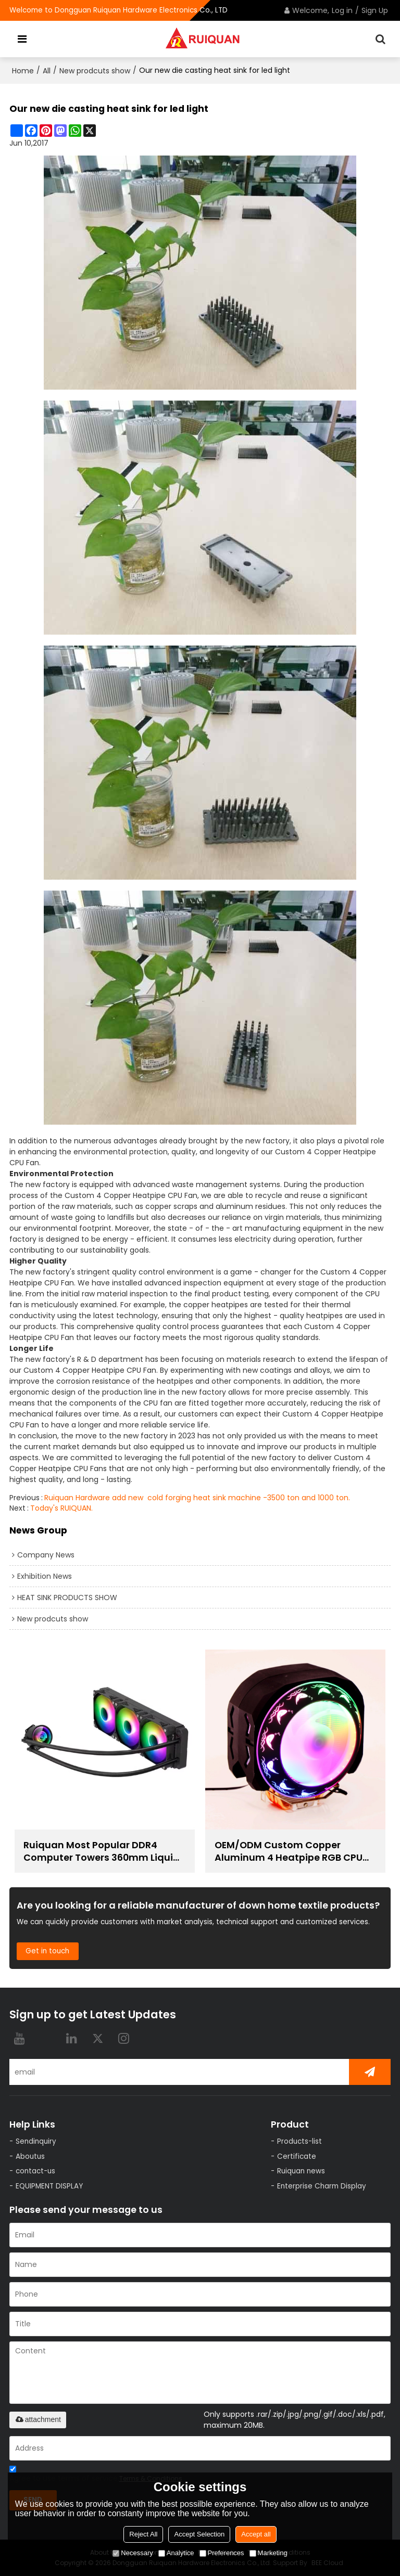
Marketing (268, 2553)
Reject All (143, 2534)
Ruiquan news (301, 2171)
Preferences (221, 2553)
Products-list (299, 2141)
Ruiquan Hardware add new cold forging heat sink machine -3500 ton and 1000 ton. (197, 1497)
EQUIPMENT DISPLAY (49, 2186)
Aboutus (30, 2156)
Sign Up (374, 10)
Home (23, 71)
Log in (342, 10)
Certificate (296, 2156)
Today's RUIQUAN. (61, 1508)
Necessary (133, 2553)
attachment (38, 2419)
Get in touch (47, 1951)
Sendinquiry (36, 2141)
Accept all (255, 2534)
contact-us (35, 2171)
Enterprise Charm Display (321, 2186)
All (47, 71)
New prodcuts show (94, 71)
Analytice (176, 2553)
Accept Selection (199, 2534)
